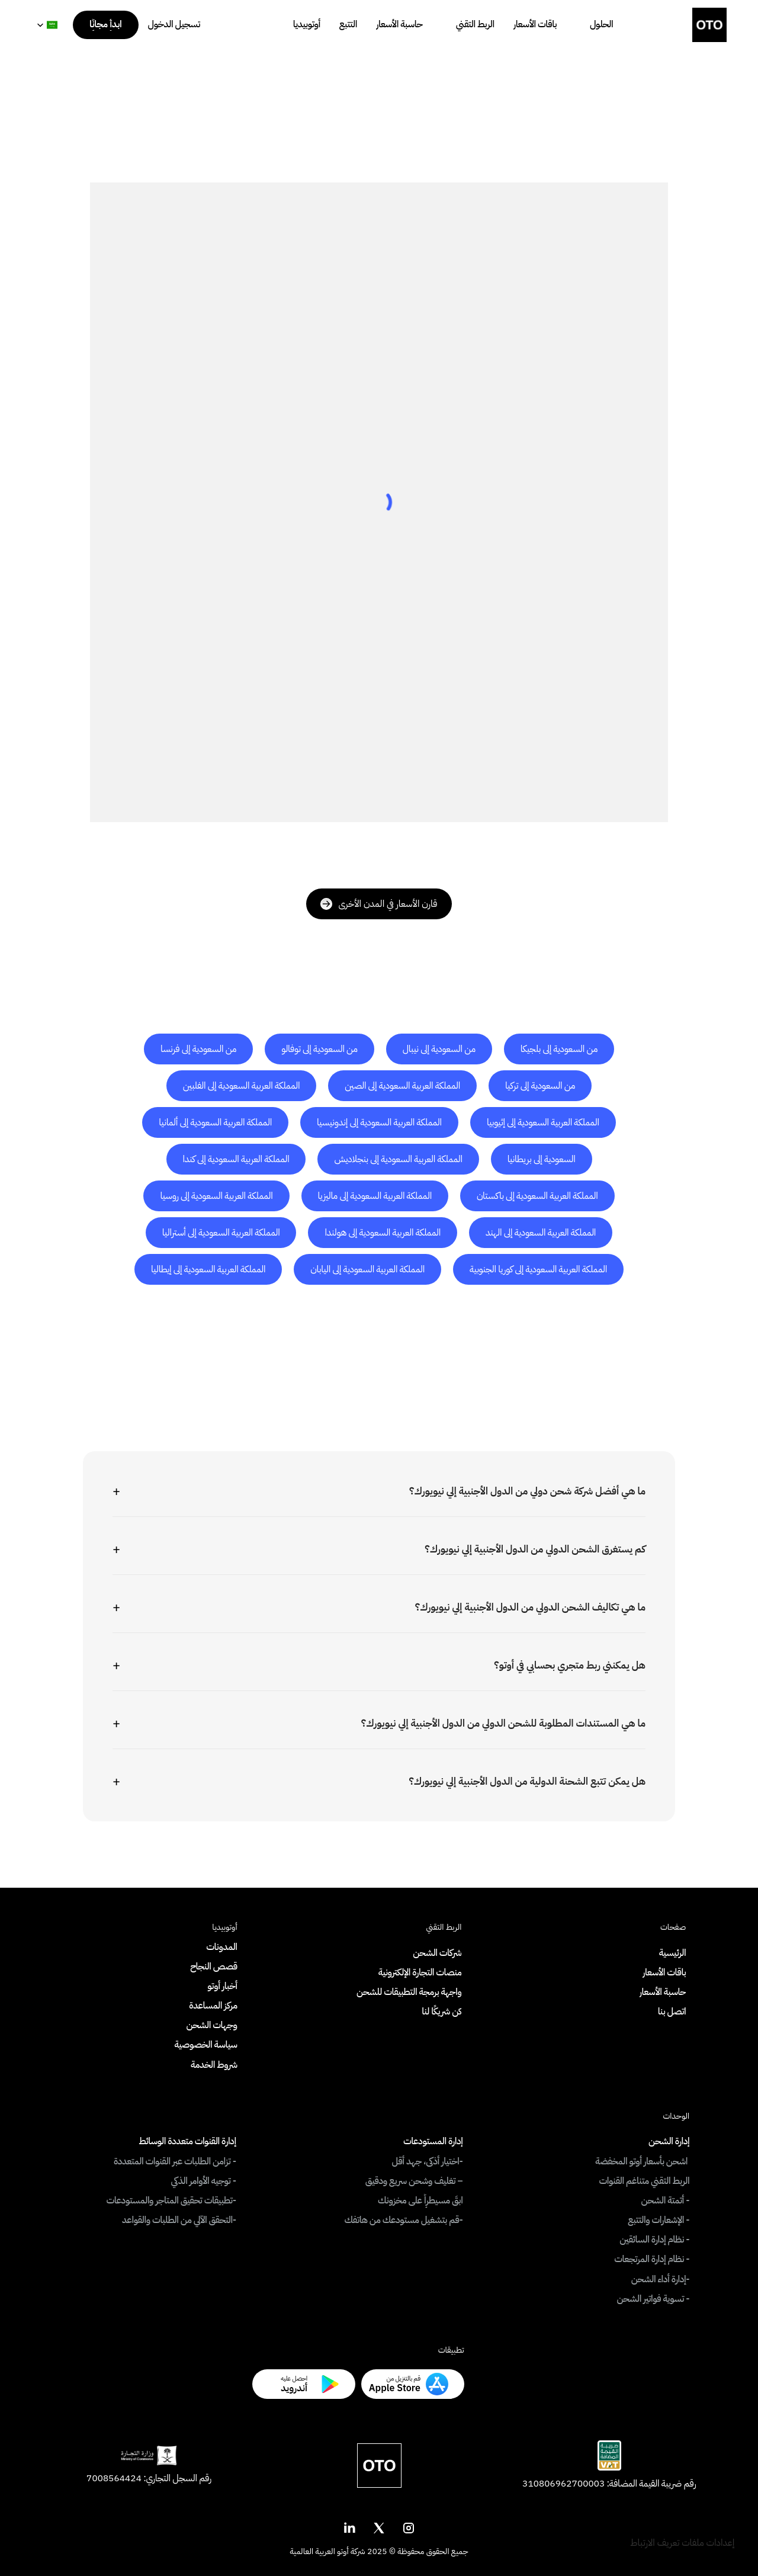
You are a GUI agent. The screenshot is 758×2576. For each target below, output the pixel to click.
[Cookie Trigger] (682, 2543)
